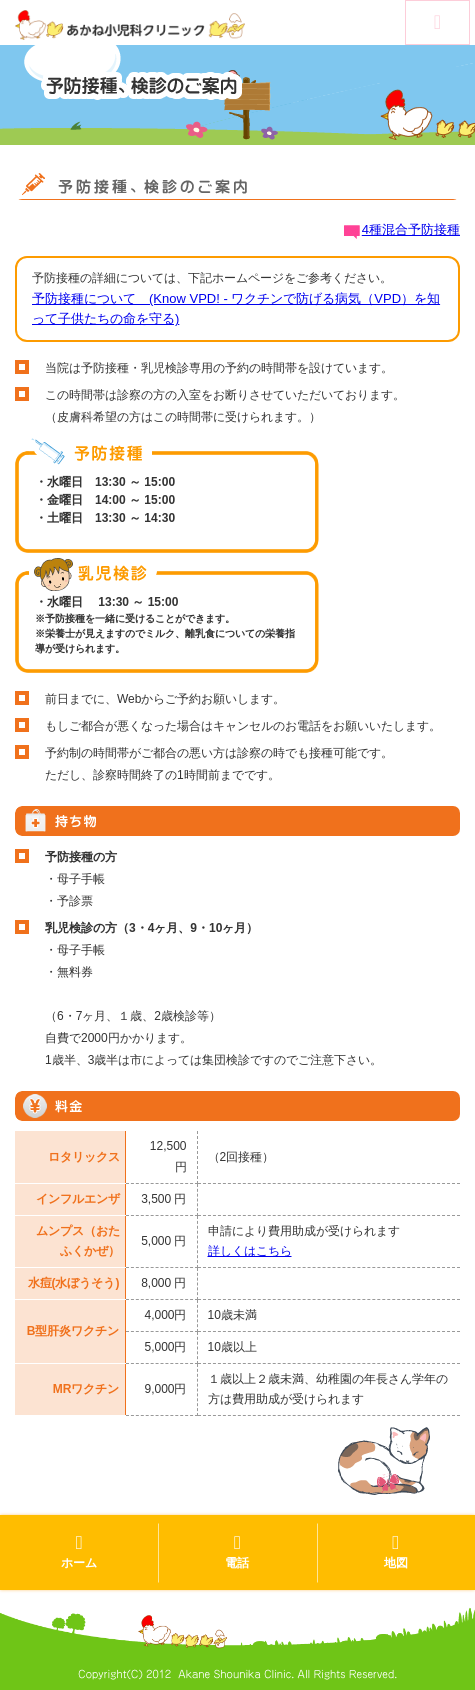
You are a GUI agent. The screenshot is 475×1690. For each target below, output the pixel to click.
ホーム (79, 1551)
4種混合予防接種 (411, 229)
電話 (237, 1551)
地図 (396, 1551)
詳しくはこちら (250, 1251)
